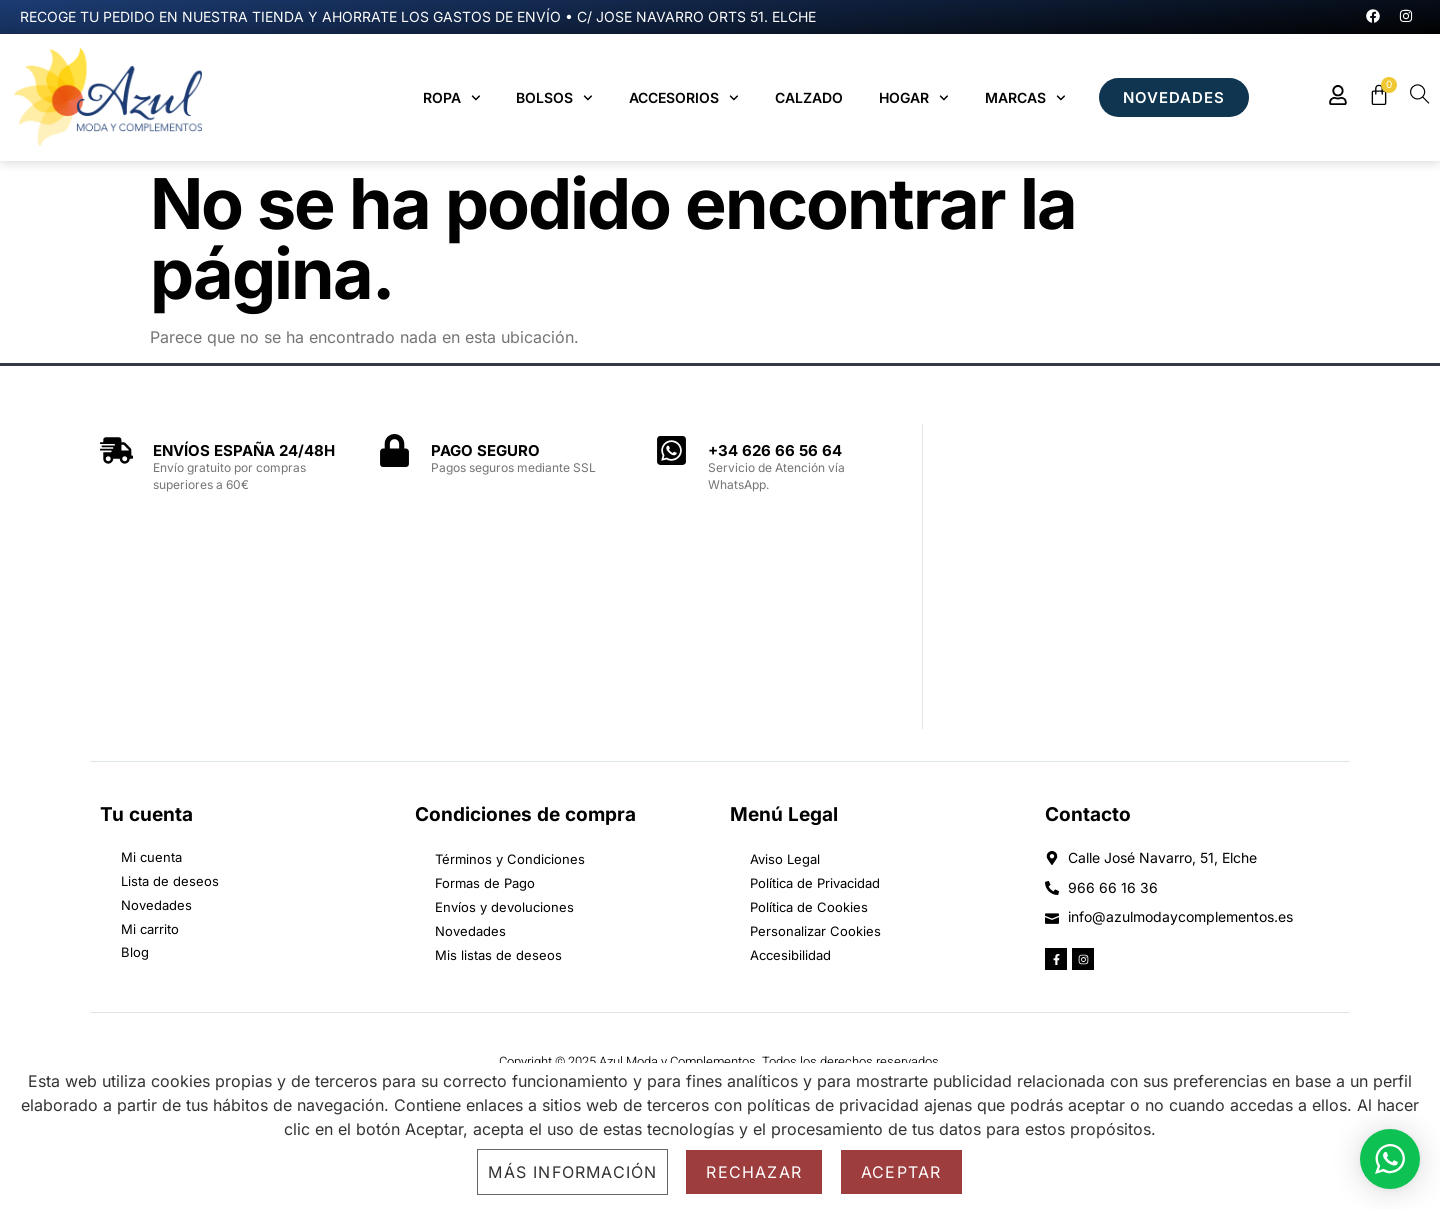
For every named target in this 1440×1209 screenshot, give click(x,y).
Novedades (470, 931)
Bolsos (554, 98)
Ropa (452, 98)
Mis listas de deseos (498, 955)
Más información (572, 1172)
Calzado (809, 97)
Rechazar (754, 1172)
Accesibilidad (790, 955)
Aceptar (901, 1172)
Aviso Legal (785, 859)
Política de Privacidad (815, 883)
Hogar (914, 98)
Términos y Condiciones (510, 859)
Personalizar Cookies (815, 931)
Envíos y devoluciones (504, 907)
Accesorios (684, 98)
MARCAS (1025, 98)
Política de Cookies (809, 907)
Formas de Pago (485, 883)
